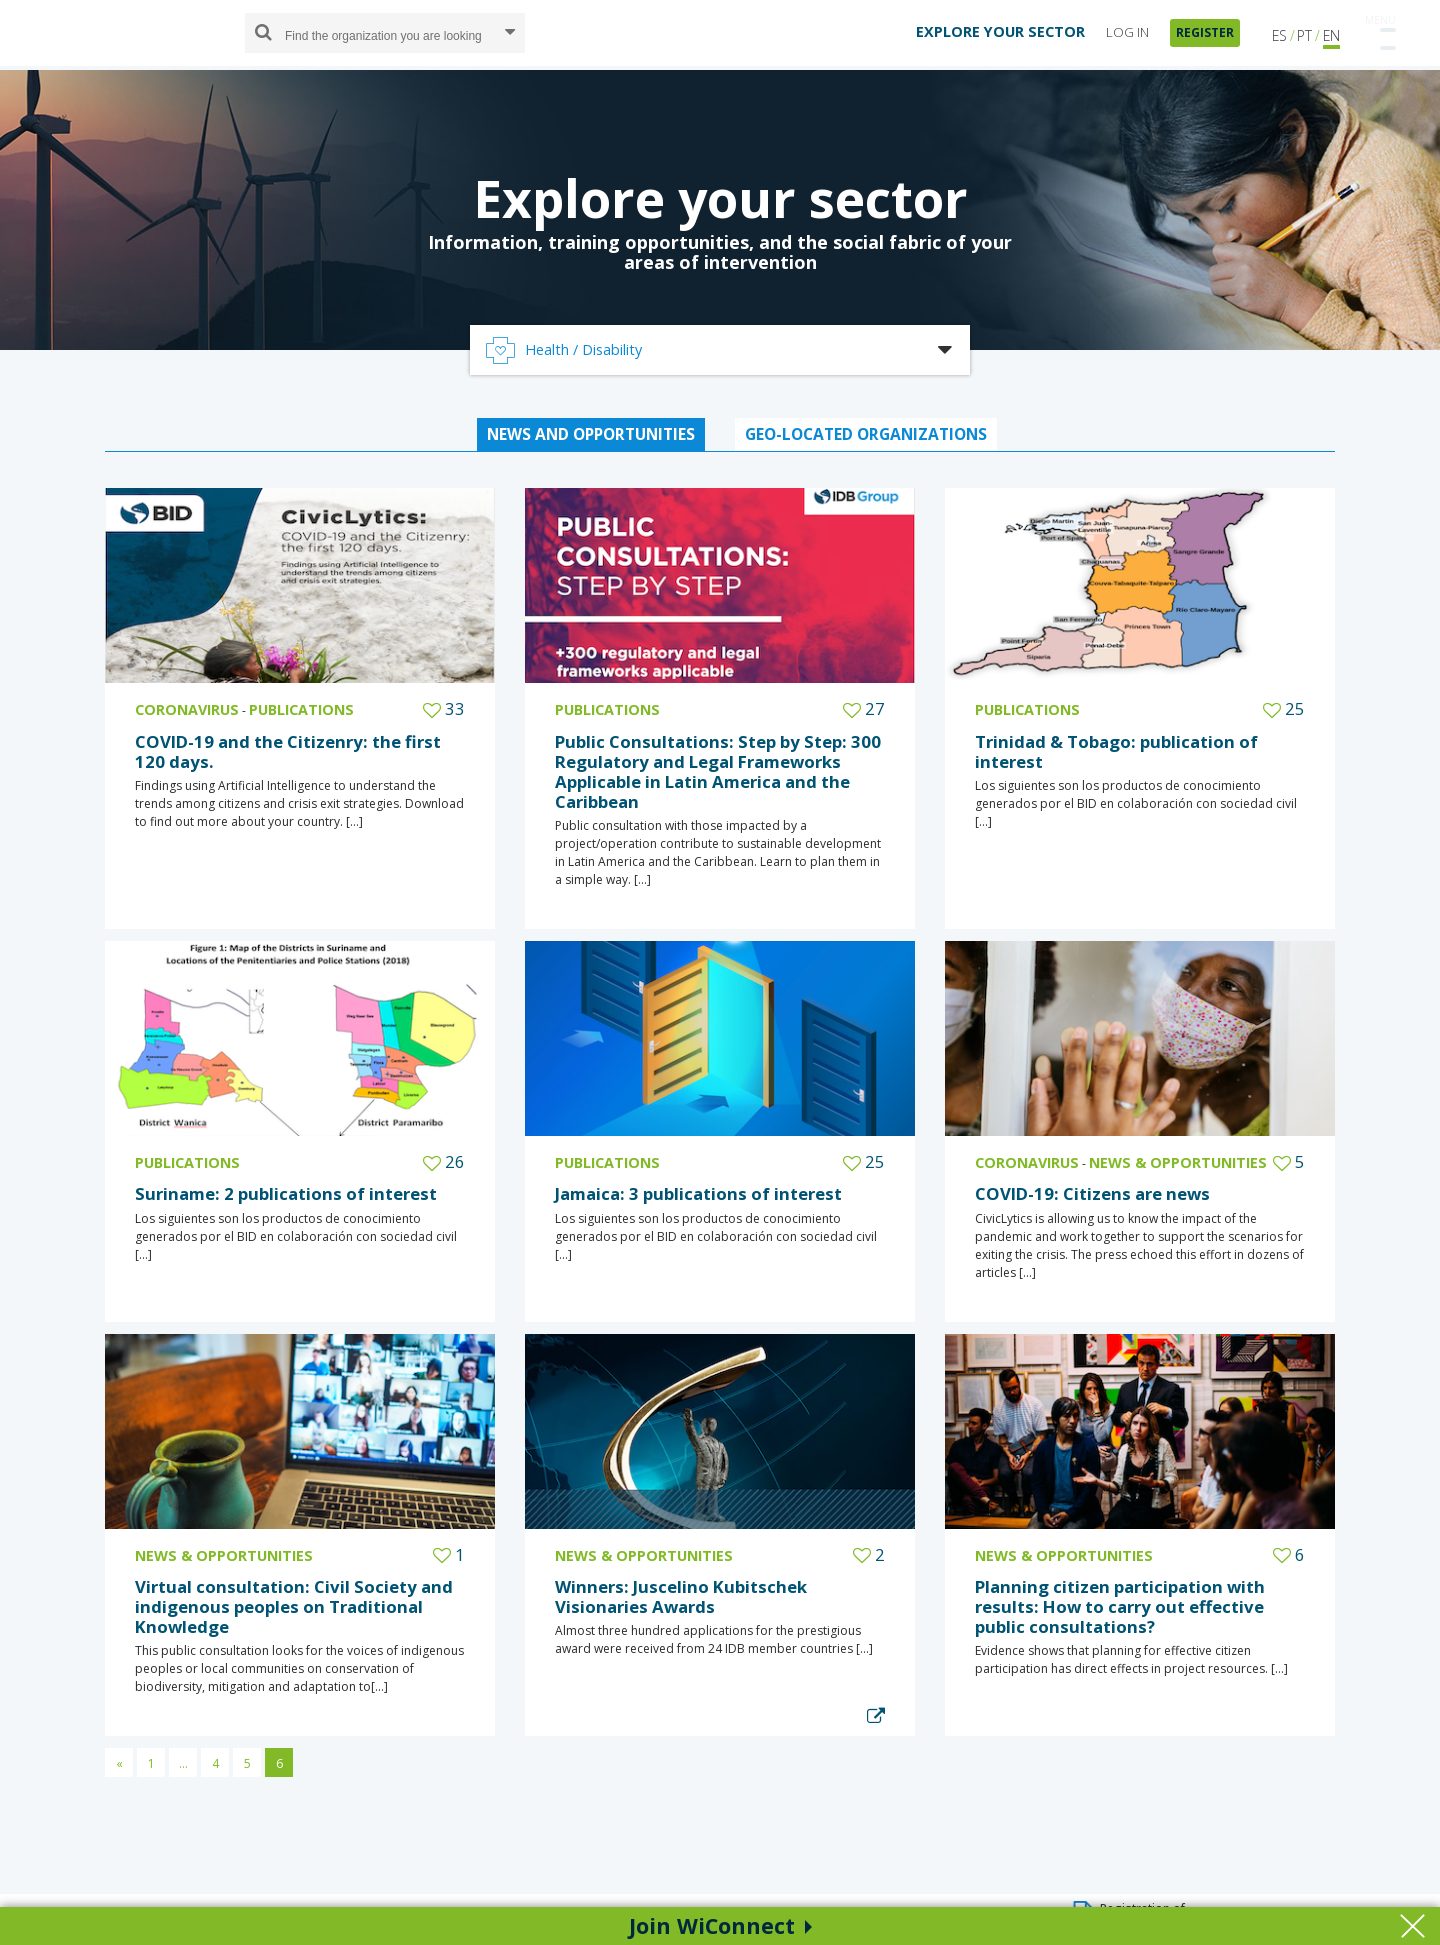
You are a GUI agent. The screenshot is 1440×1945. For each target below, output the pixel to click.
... (183, 1763)
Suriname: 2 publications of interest (286, 1193)
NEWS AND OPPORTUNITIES (591, 434)
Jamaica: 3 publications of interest (698, 1193)
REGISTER (1205, 31)
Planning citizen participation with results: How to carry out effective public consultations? (1120, 1606)
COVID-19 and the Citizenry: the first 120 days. (288, 751)
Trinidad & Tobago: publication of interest (1116, 751)
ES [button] (1279, 34)
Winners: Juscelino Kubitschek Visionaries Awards (681, 1596)
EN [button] (1331, 34)
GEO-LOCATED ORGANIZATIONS (866, 434)
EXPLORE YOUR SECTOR (1000, 30)
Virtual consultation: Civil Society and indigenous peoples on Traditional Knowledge (294, 1606)
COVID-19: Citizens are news (1092, 1193)
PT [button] (1304, 34)
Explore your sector (720, 198)
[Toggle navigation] (1380, 29)
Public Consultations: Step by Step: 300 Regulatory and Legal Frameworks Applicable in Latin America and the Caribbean (718, 771)
